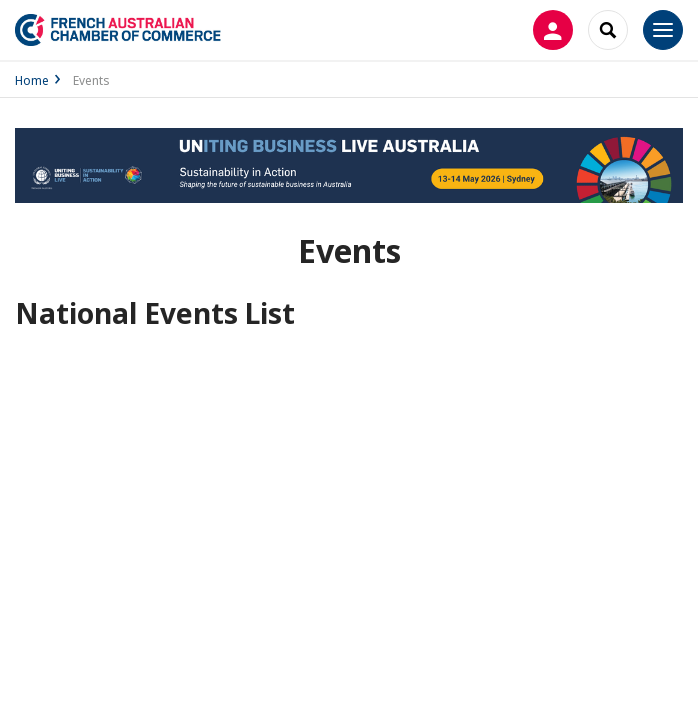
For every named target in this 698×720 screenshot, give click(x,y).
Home (32, 80)
